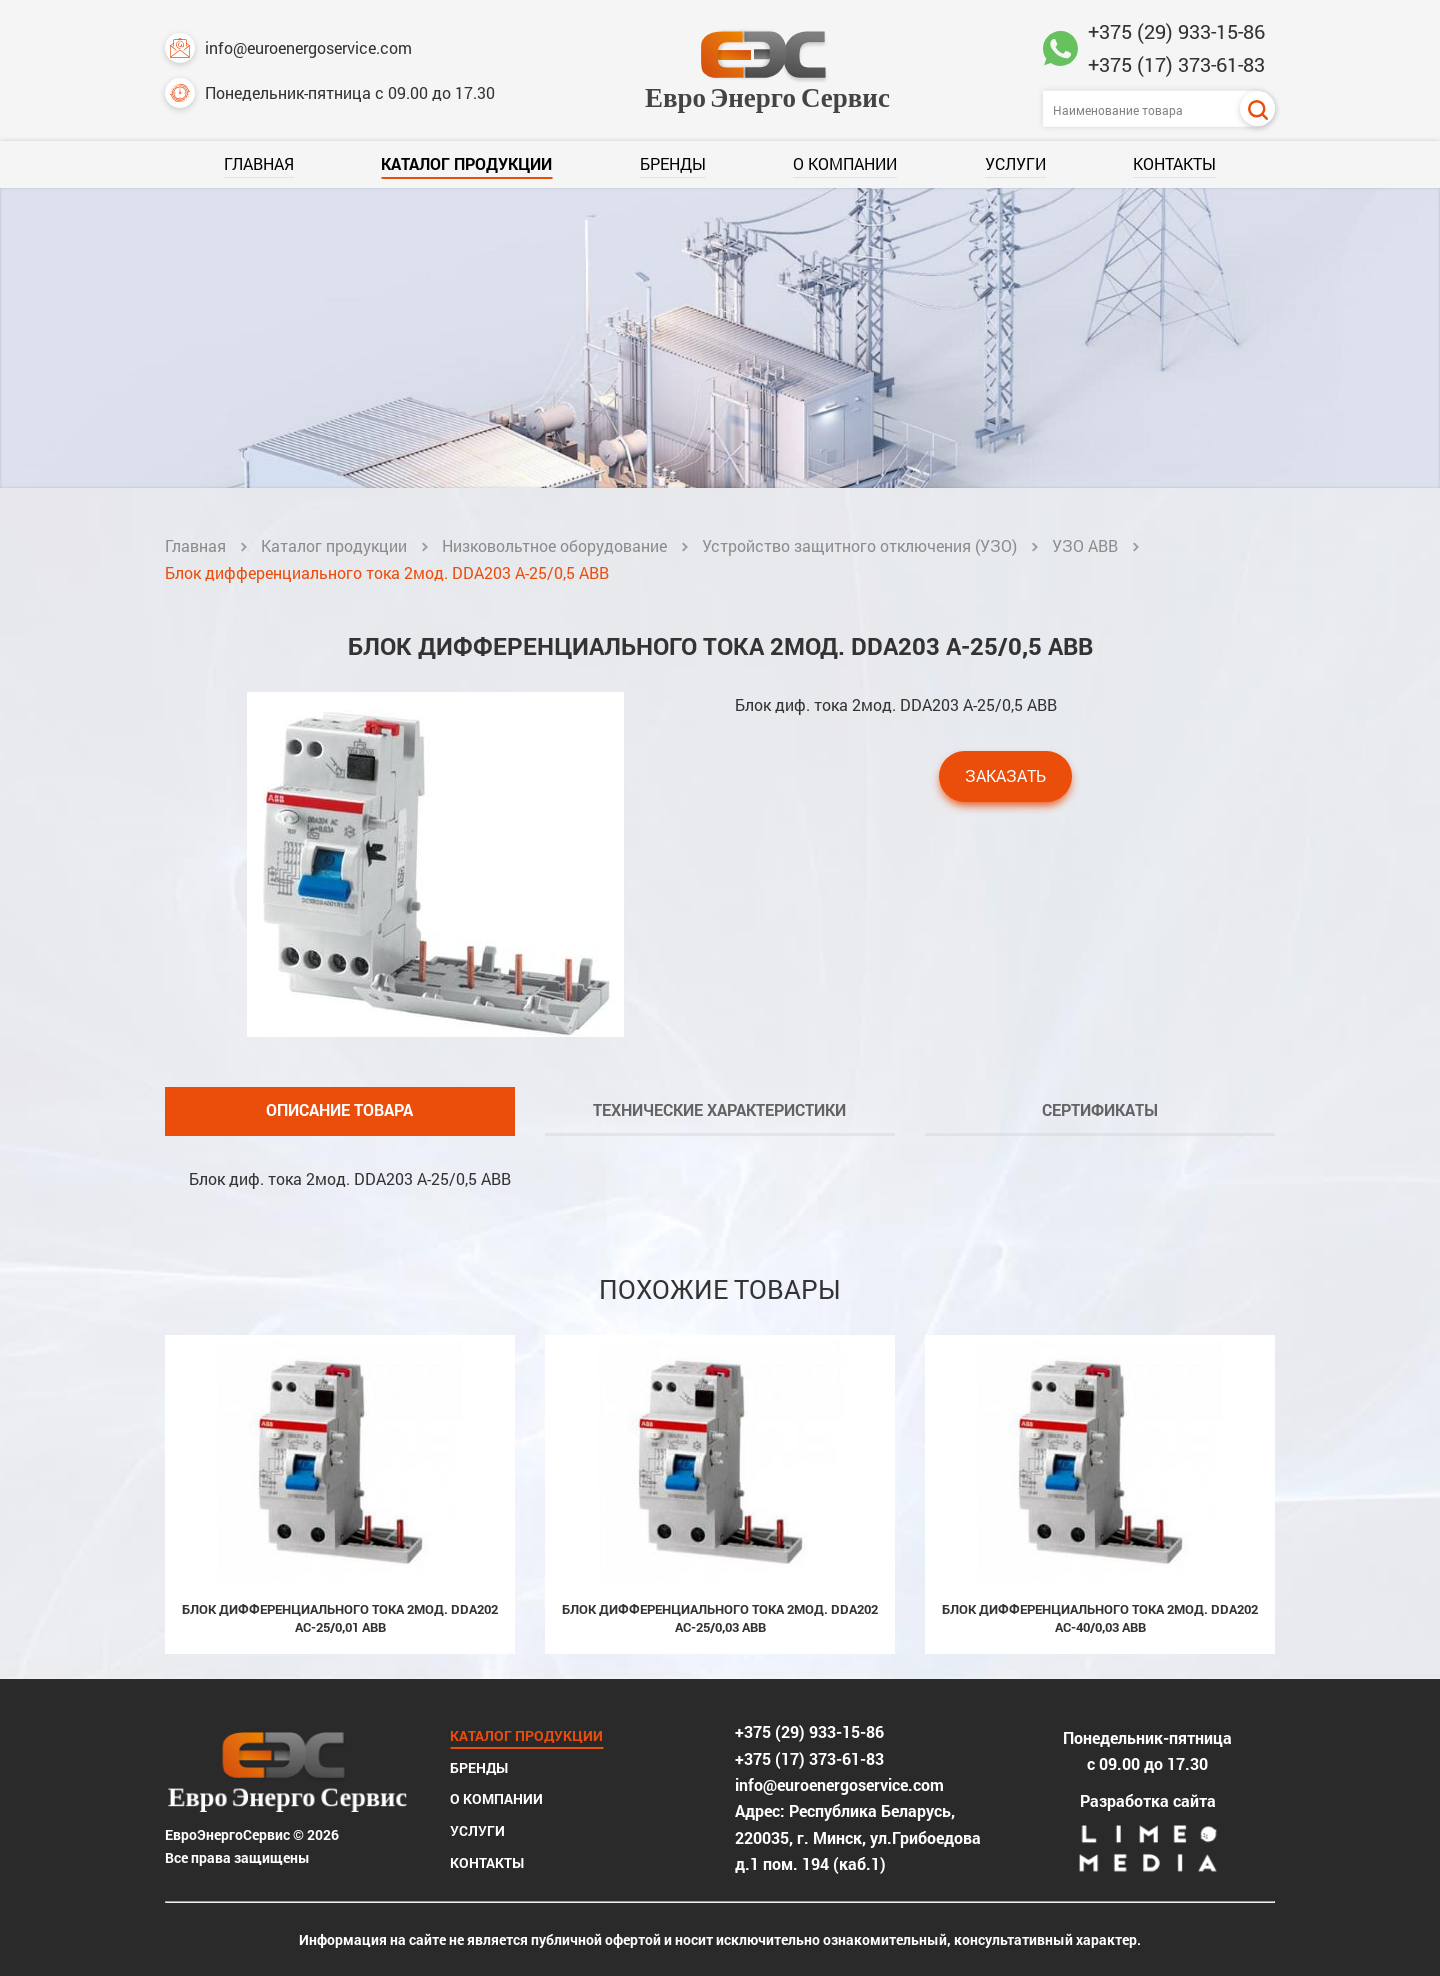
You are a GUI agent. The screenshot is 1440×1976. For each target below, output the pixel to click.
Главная (259, 163)
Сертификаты (1100, 1109)
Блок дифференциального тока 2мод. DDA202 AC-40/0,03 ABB (1100, 1618)
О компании (845, 163)
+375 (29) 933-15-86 (1176, 31)
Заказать (1005, 775)
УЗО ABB (1085, 545)
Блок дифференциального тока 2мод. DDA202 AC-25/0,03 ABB (720, 1618)
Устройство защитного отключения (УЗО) (859, 545)
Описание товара (339, 1109)
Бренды (673, 163)
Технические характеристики (719, 1109)
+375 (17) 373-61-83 (1176, 64)
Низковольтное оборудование (554, 545)
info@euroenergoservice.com (288, 48)
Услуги (1015, 163)
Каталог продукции (466, 163)
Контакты (1174, 163)
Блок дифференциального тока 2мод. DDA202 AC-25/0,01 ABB (340, 1618)
